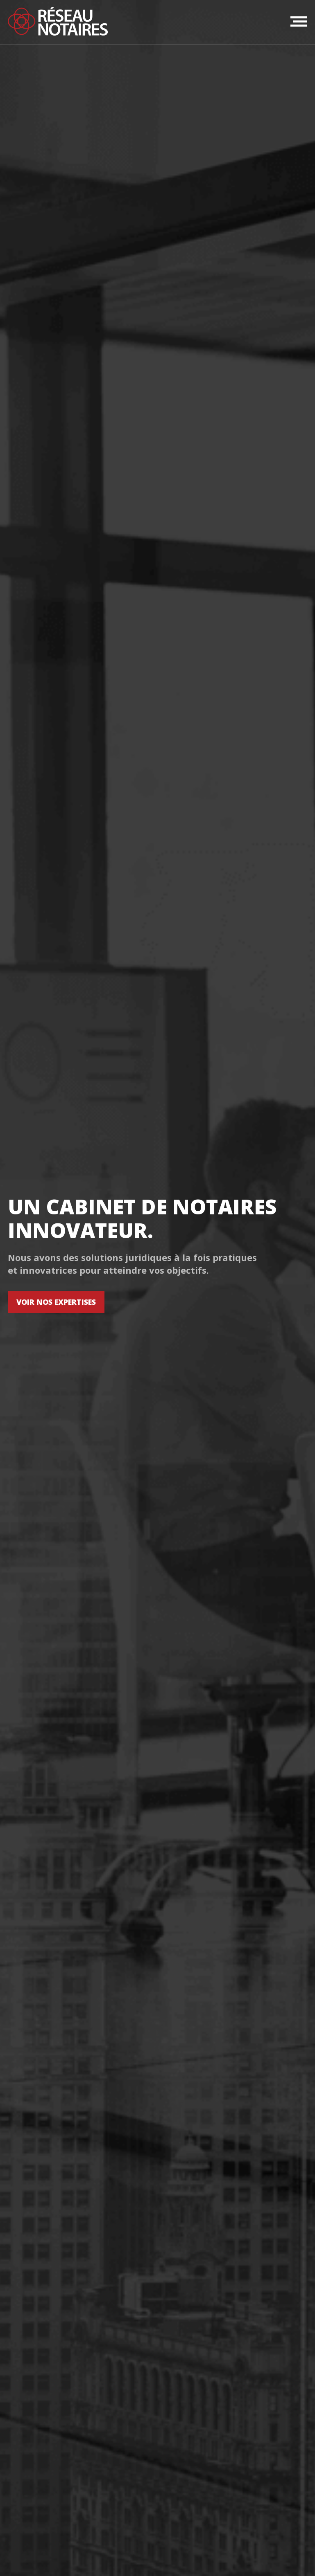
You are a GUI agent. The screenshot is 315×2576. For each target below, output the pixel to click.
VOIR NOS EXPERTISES (56, 1302)
